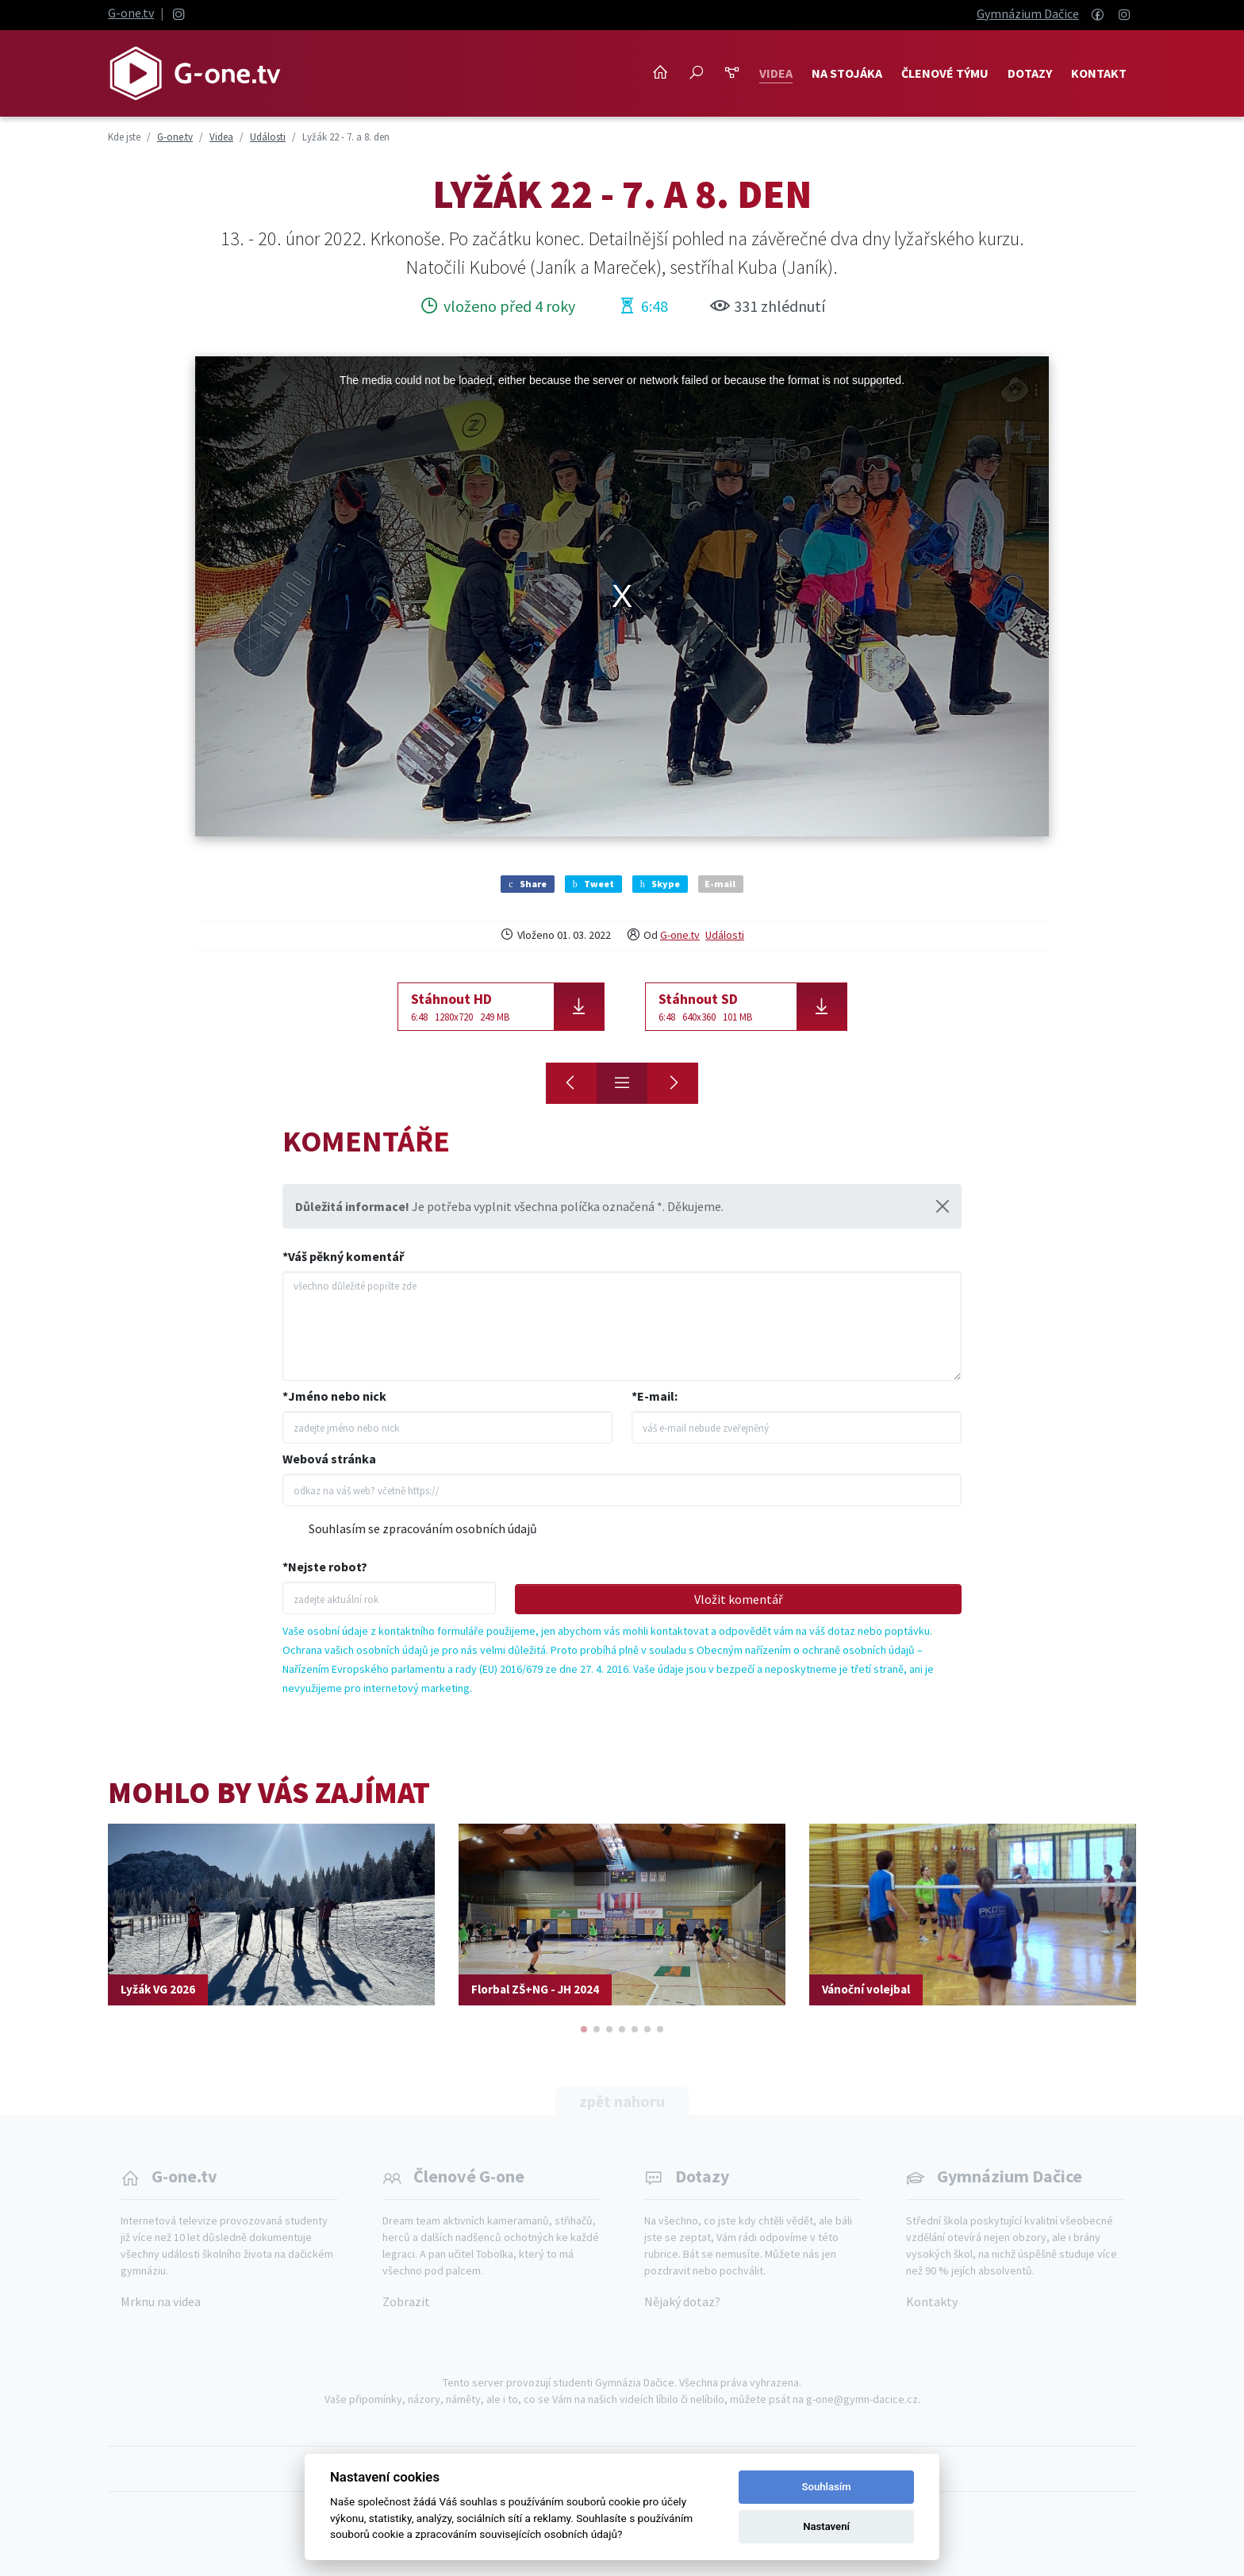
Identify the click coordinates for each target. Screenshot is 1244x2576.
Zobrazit (406, 2301)
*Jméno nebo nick (334, 1396)
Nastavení (826, 2526)
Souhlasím (826, 2487)
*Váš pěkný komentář (343, 1256)
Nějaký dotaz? (682, 2301)
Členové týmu (945, 73)
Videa (776, 73)
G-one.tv (131, 13)
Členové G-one (468, 2176)
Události (724, 935)
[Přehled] (622, 1083)
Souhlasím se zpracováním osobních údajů (423, 1528)
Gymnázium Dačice (1028, 13)
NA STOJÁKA (847, 73)
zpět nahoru (622, 2101)
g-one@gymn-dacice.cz (862, 2399)
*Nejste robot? (324, 1566)
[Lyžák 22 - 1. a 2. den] (672, 1083)
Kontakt (1099, 73)
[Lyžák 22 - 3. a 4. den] (571, 1083)
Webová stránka (329, 1459)
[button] (584, 2029)
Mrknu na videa (161, 2301)
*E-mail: (655, 1396)
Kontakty (932, 2301)
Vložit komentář (738, 1599)
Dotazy (1030, 73)
